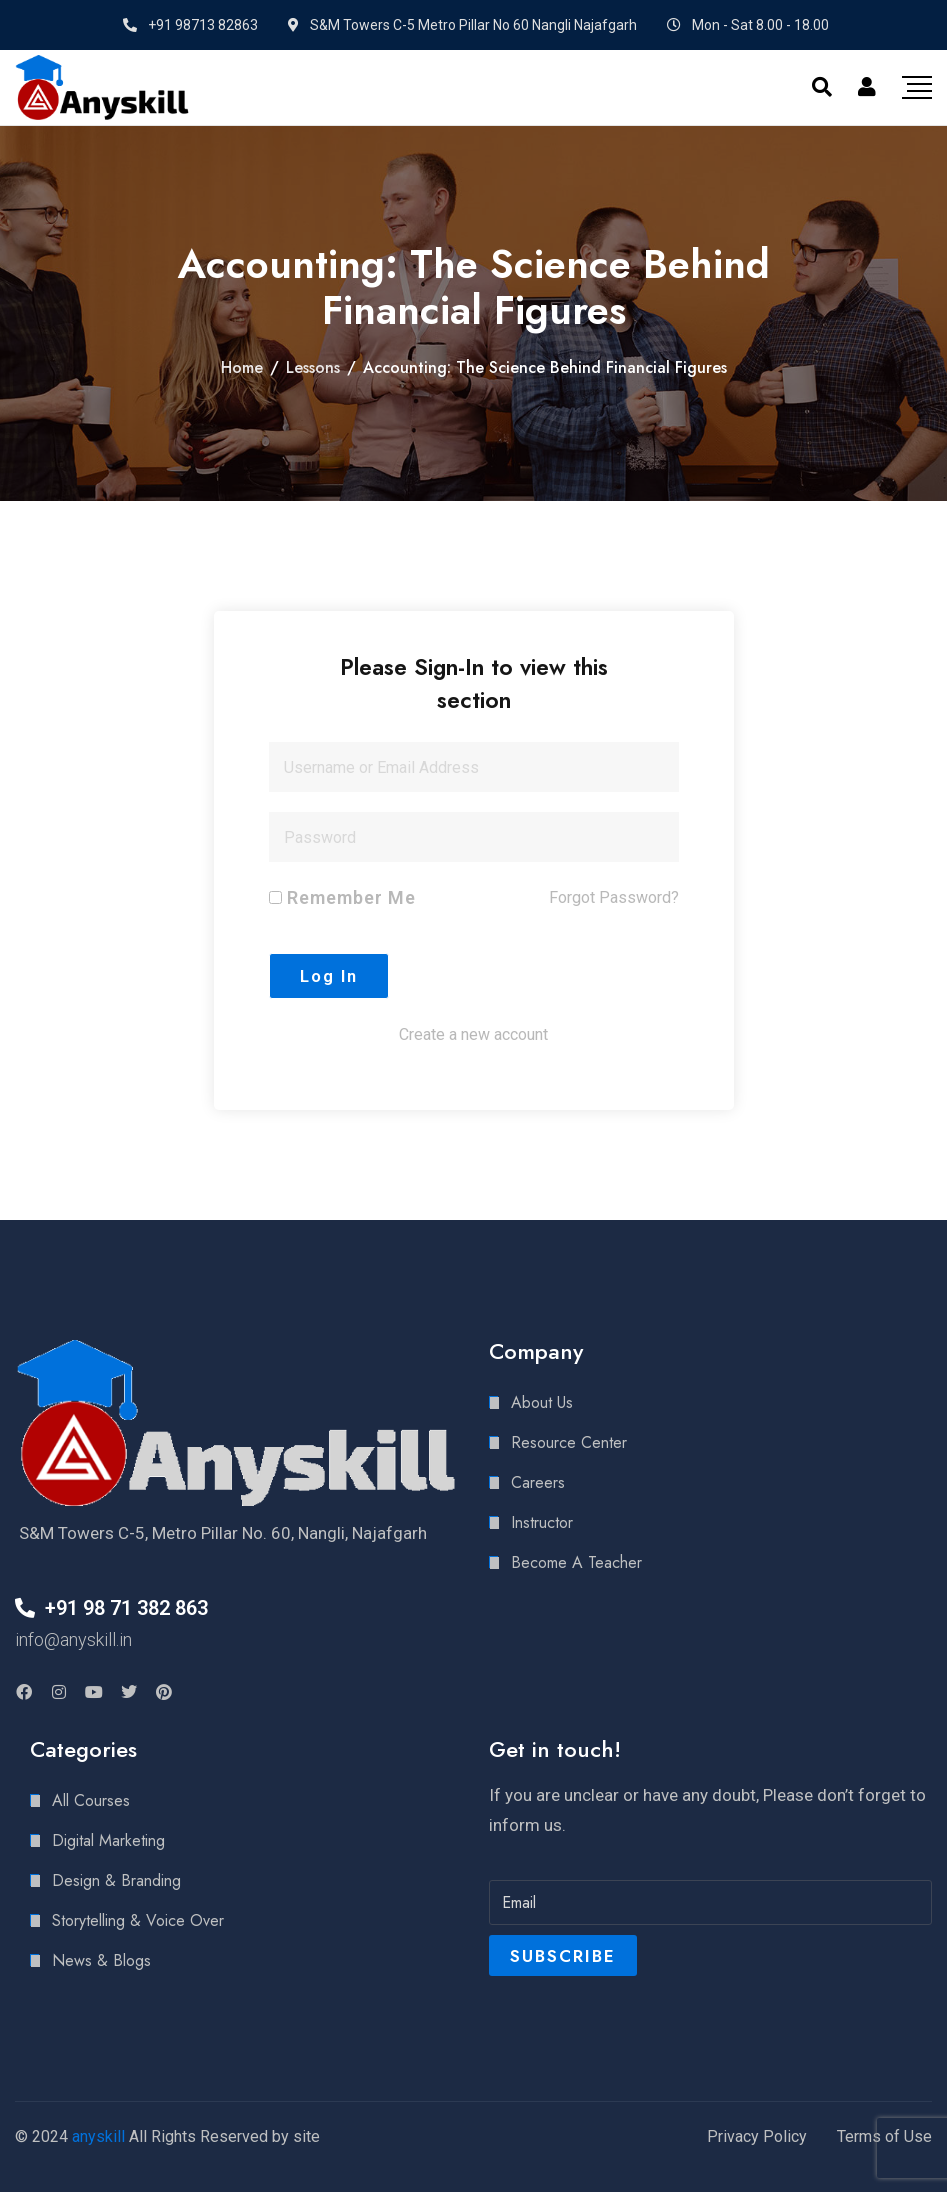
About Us (542, 1402)
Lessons (313, 367)
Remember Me (342, 897)
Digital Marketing (108, 1840)
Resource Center (569, 1442)
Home (242, 367)
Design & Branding (116, 1880)
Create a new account (473, 1034)
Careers (538, 1482)
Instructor (542, 1522)
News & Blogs (101, 1960)
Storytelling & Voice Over (138, 1920)
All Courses (91, 1800)
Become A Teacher (576, 1562)
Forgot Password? (614, 897)
